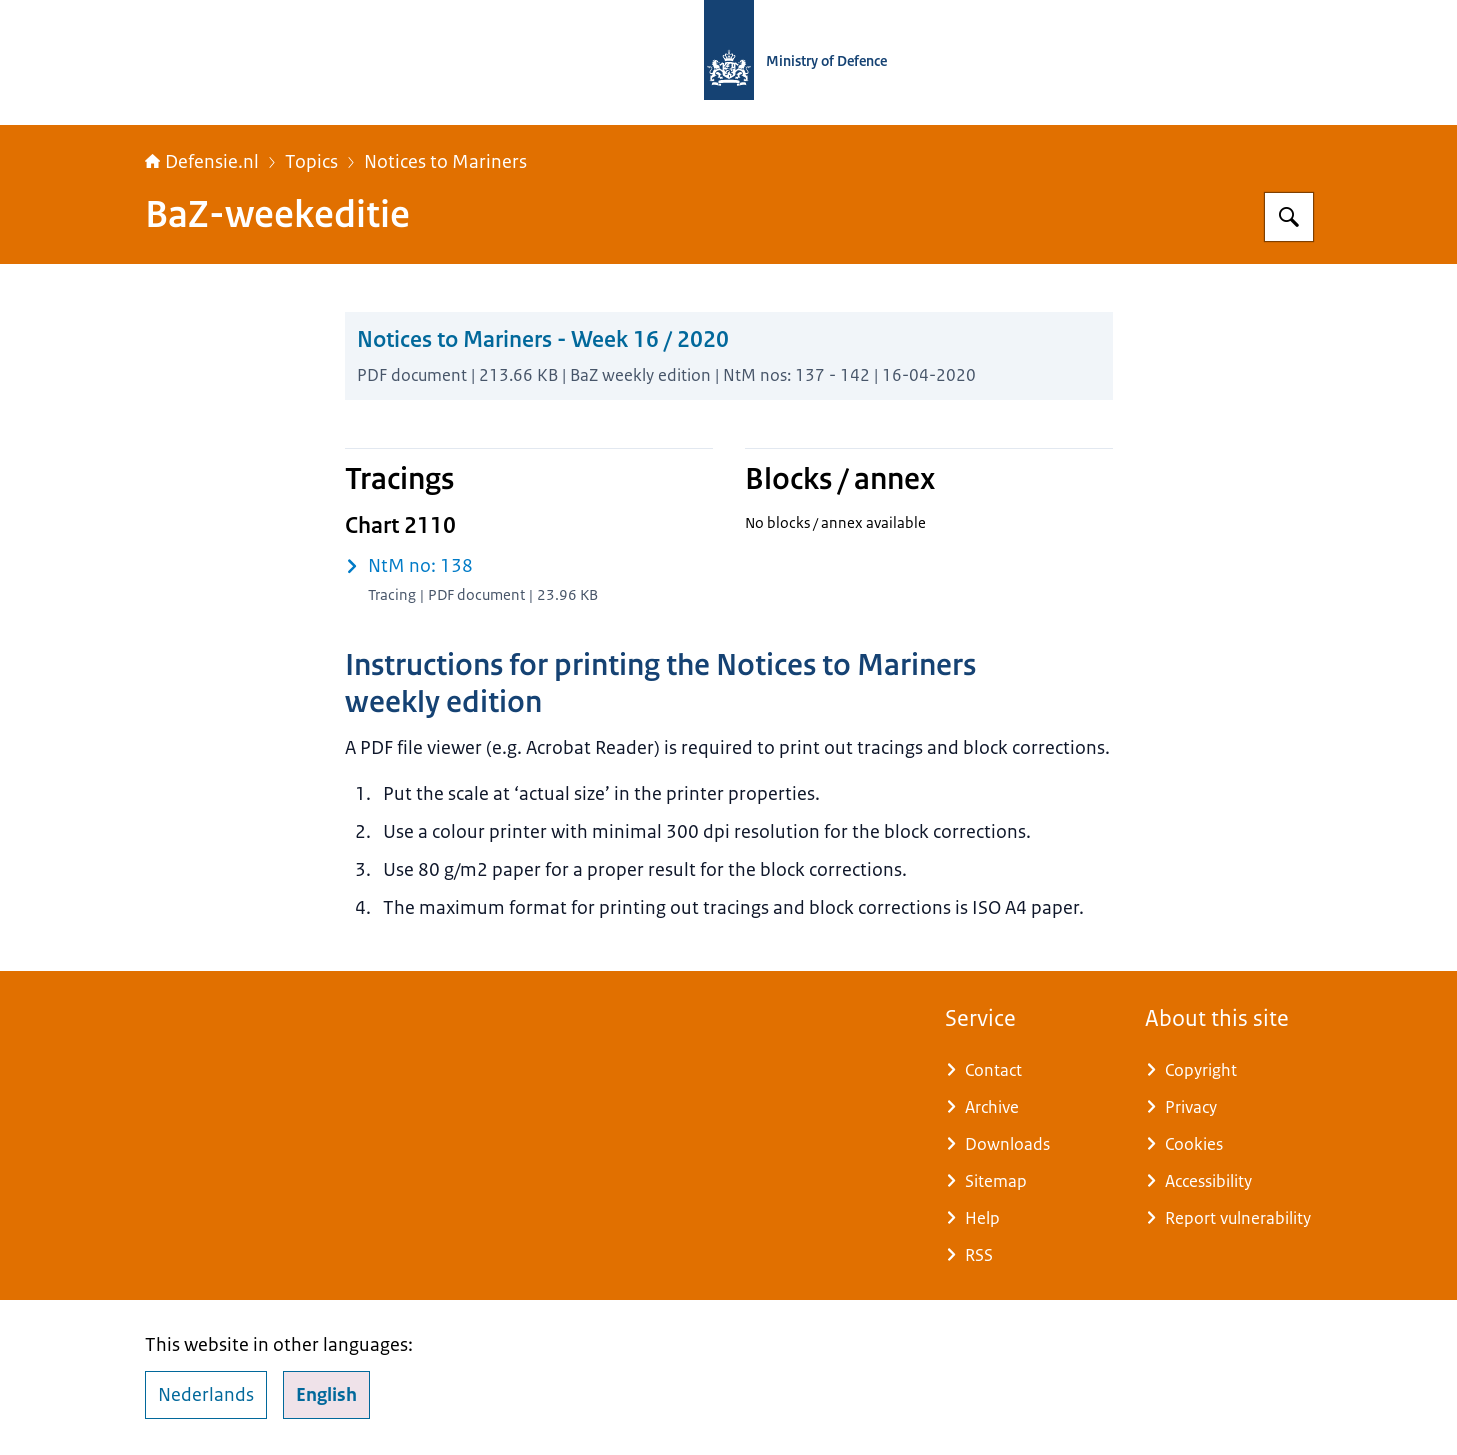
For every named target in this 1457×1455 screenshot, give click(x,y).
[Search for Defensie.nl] (1289, 217)
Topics (311, 162)
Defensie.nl (202, 162)
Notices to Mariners (445, 162)
